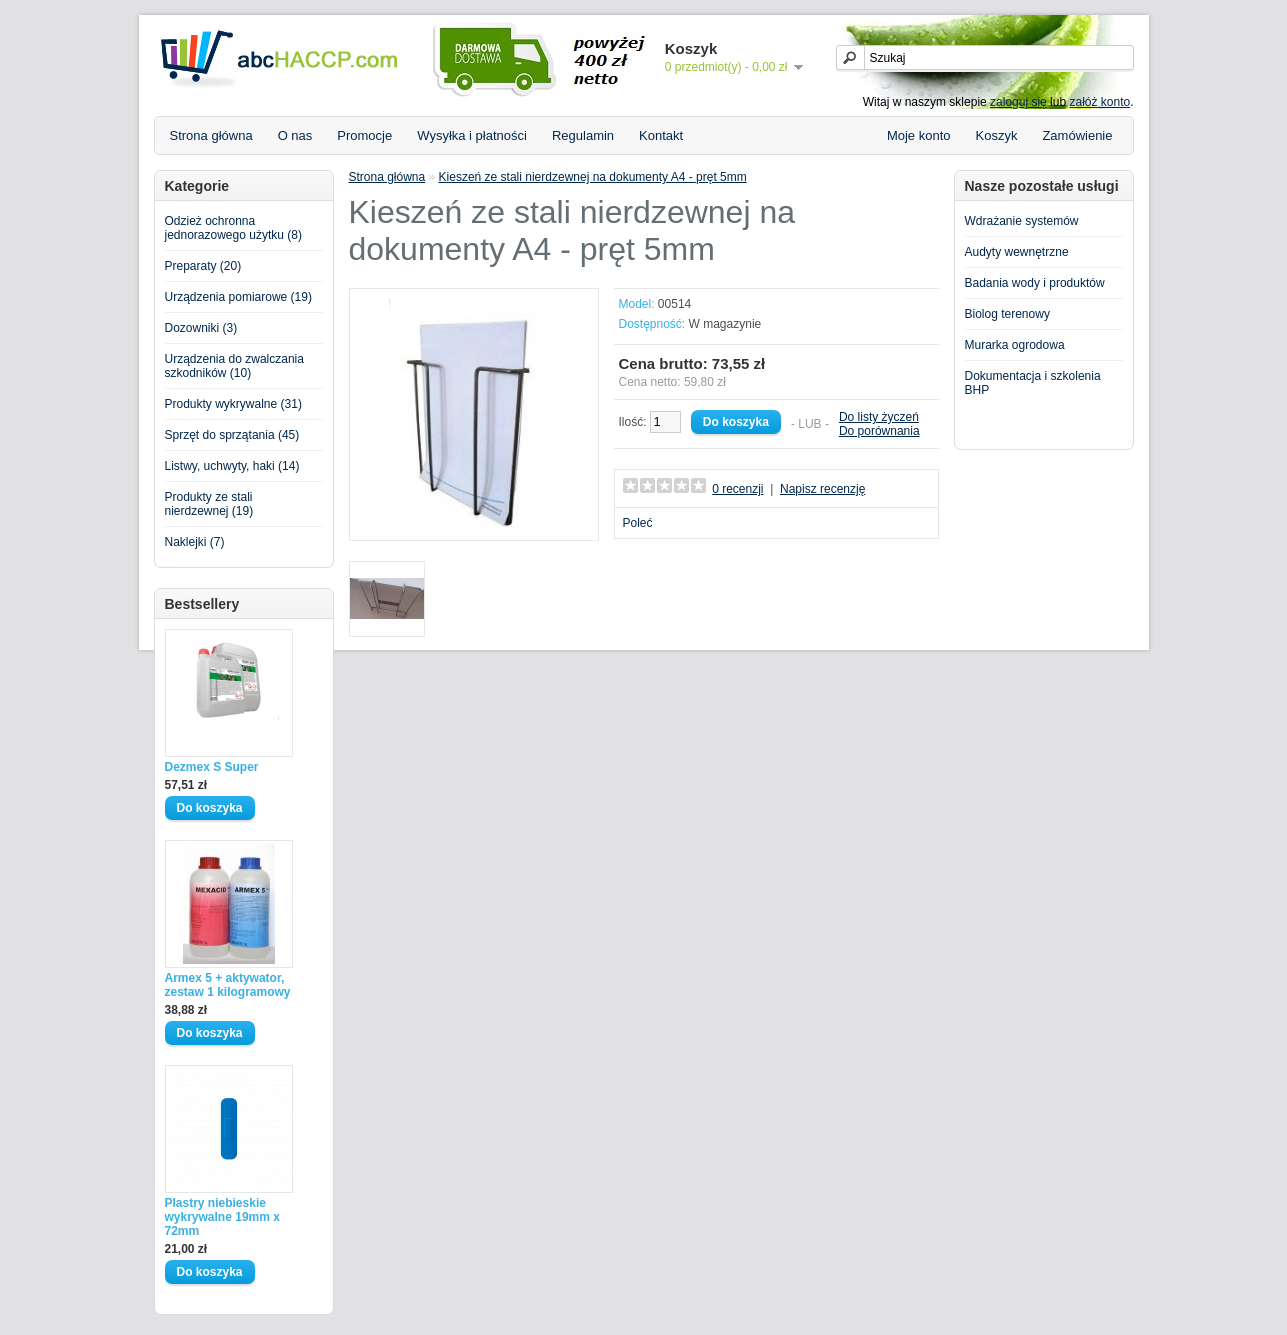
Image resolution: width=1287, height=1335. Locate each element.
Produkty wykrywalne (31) (233, 404)
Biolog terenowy (1007, 314)
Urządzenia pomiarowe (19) (238, 297)
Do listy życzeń (879, 417)
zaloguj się (1018, 102)
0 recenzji (737, 489)
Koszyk (997, 135)
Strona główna (211, 135)
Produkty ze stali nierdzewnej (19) (209, 504)
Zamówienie (1077, 135)
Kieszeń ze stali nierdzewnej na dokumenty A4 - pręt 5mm (593, 177)
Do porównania (879, 431)
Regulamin (583, 135)
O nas (295, 135)
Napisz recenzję (822, 489)
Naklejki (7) (195, 542)
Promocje (364, 135)
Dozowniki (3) (201, 328)
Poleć (638, 523)
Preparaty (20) (203, 266)
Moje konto (919, 135)
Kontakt (661, 135)
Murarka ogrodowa (1015, 345)
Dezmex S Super (212, 767)
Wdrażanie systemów (1022, 221)
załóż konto (1099, 102)
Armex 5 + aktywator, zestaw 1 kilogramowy (228, 985)
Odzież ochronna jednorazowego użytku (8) (233, 228)
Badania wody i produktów (1035, 283)
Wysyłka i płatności (472, 135)
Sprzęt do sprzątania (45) (232, 435)
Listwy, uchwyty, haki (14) (232, 466)
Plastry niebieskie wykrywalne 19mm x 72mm (222, 1217)
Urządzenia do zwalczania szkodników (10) (234, 366)
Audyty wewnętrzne (1017, 252)
